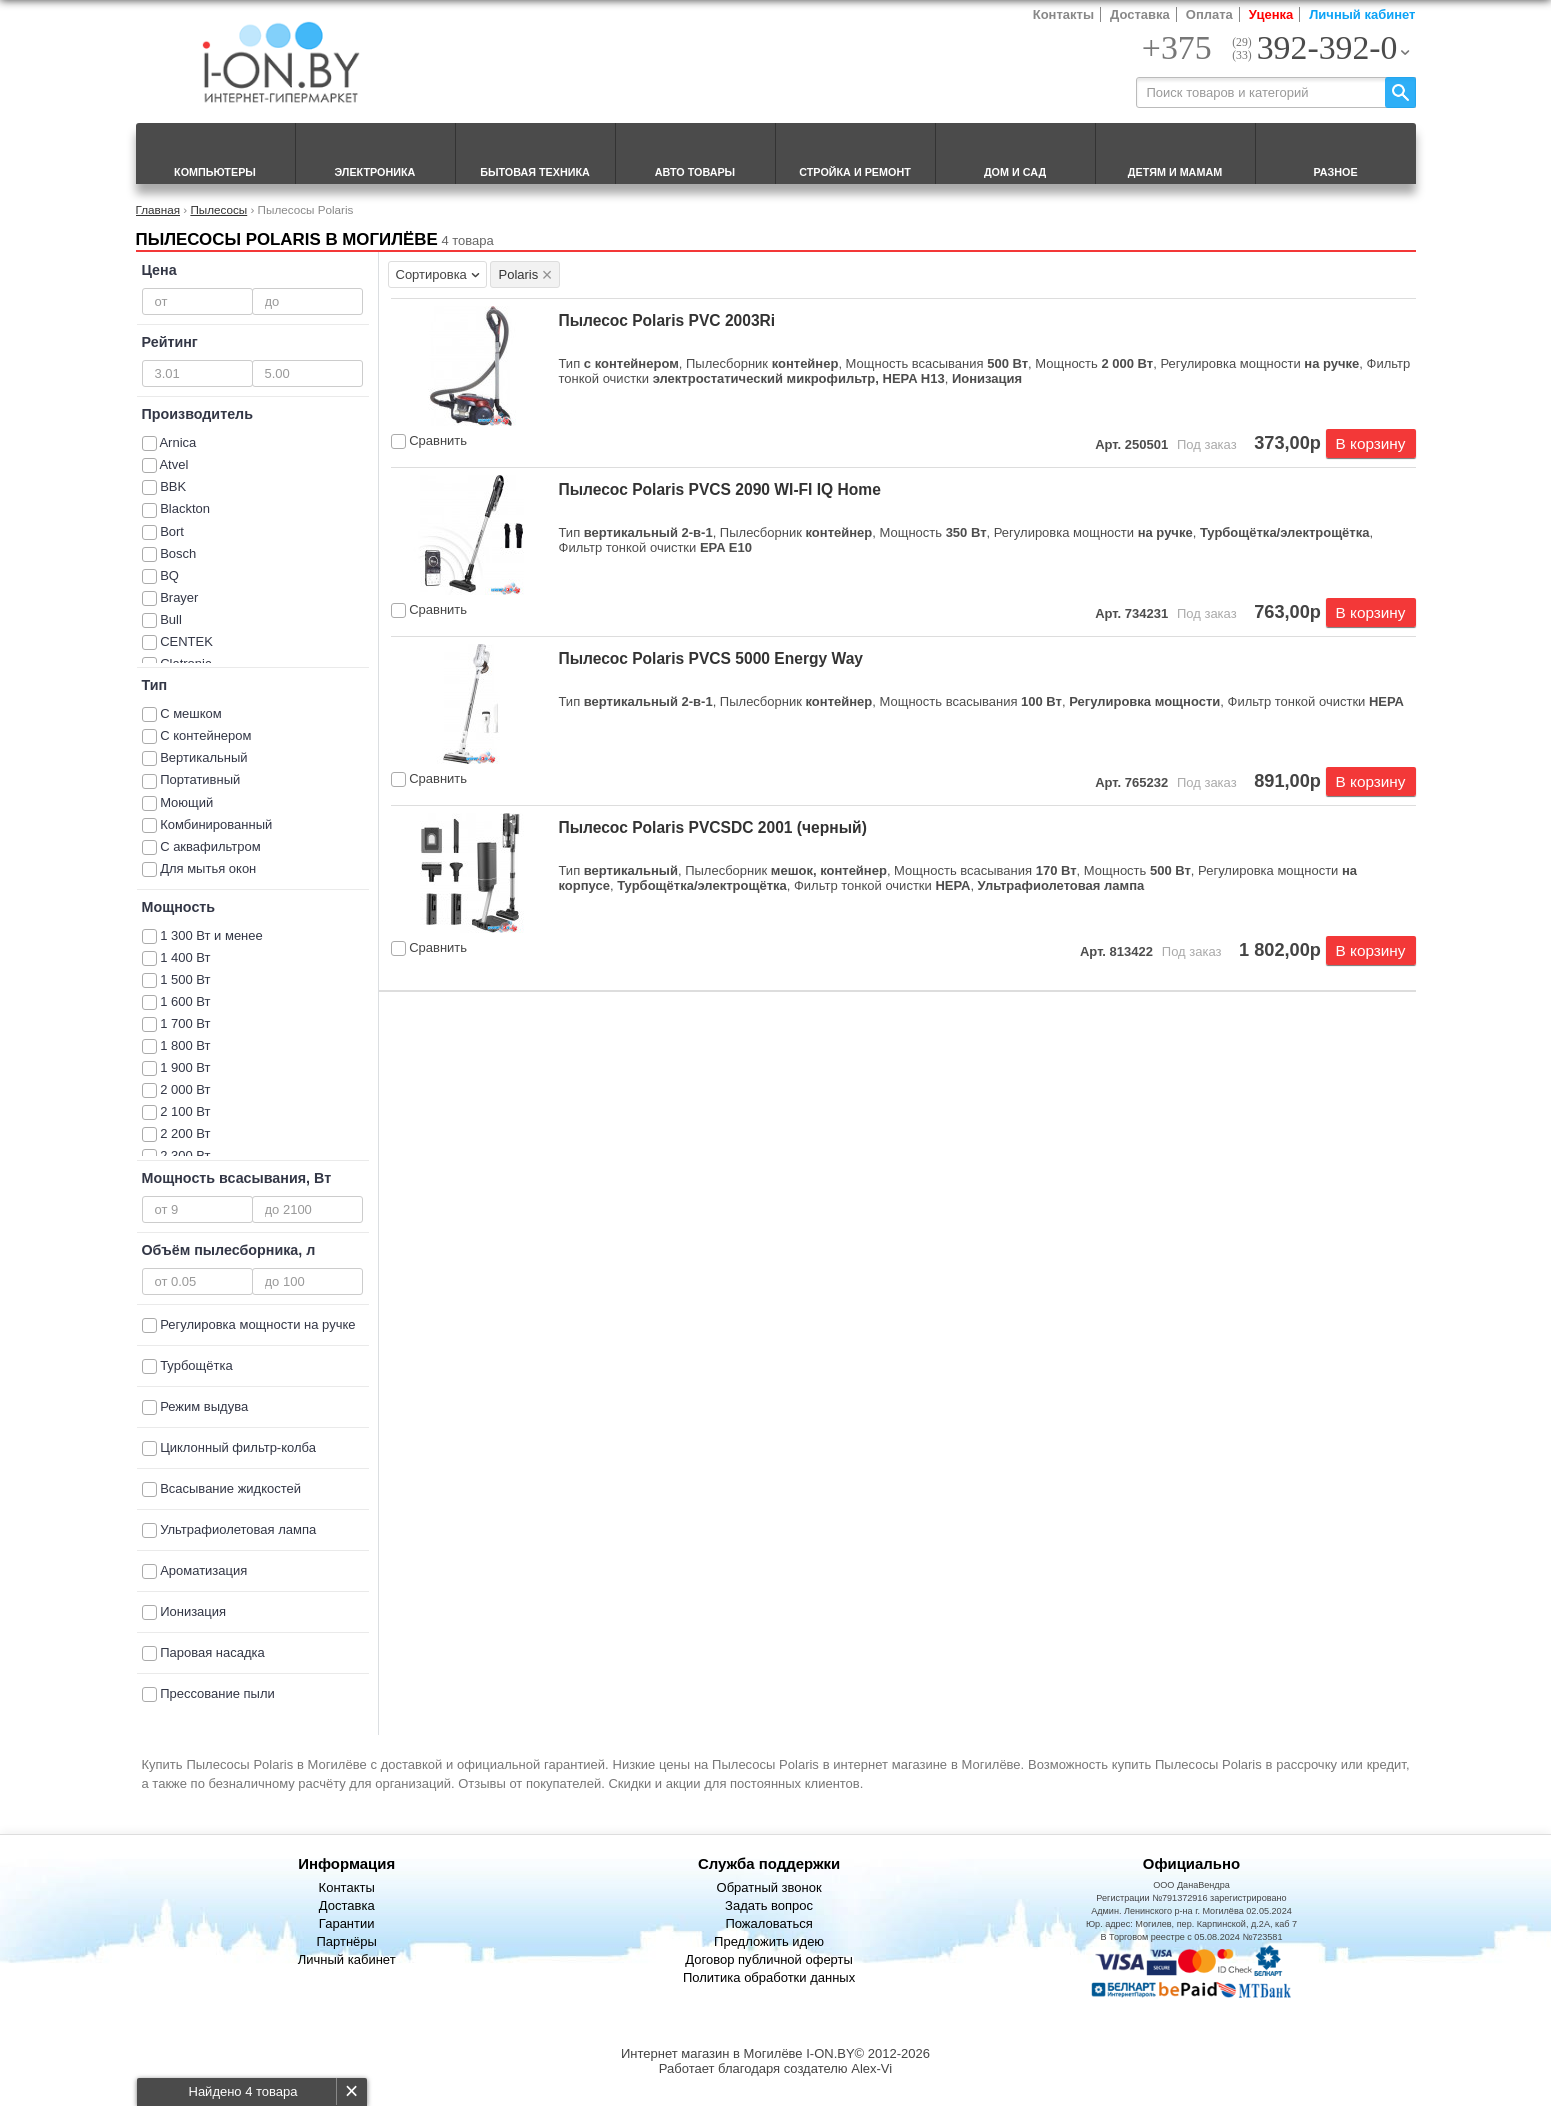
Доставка (1140, 14)
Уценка (1271, 14)
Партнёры (346, 1941)
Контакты (1063, 14)
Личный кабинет (1362, 14)
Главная (158, 209)
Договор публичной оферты (769, 1959)
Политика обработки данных (769, 1977)
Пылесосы (218, 209)
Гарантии (347, 1923)
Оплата (1209, 14)
